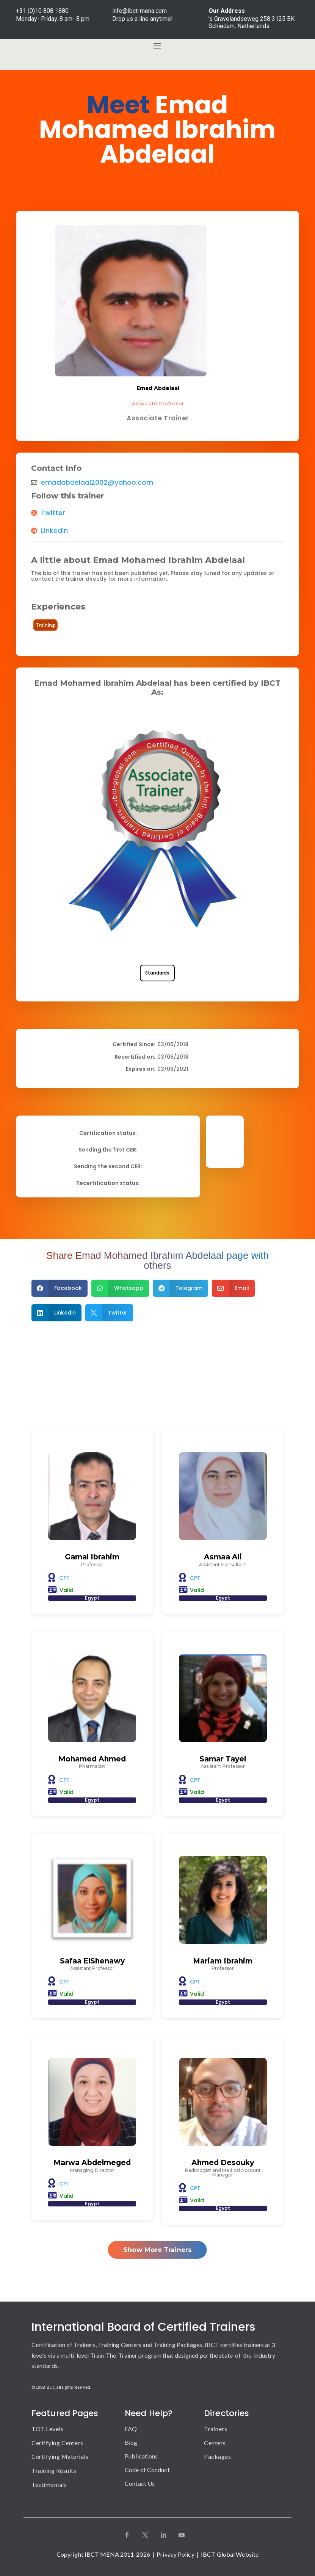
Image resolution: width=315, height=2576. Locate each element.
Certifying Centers (57, 2442)
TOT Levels (47, 2428)
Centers (215, 2442)
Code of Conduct (147, 2469)
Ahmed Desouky (222, 2162)
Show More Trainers (157, 2249)
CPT (64, 1578)
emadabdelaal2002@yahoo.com (97, 482)
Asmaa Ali (223, 1557)
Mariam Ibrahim (222, 1961)
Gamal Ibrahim (92, 1557)
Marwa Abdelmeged (92, 2162)
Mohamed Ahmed (92, 1759)
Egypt (92, 1598)
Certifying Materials (59, 2456)
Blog (131, 2442)
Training (45, 625)
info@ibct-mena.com (139, 10)
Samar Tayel (222, 1759)
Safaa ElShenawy (92, 1961)
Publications (141, 2456)
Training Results (53, 2470)
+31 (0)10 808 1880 (42, 10)
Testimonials (49, 2484)
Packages (217, 2456)
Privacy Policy (175, 2554)
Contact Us (140, 2483)
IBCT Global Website (230, 2554)
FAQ (131, 2428)
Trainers (215, 2428)
